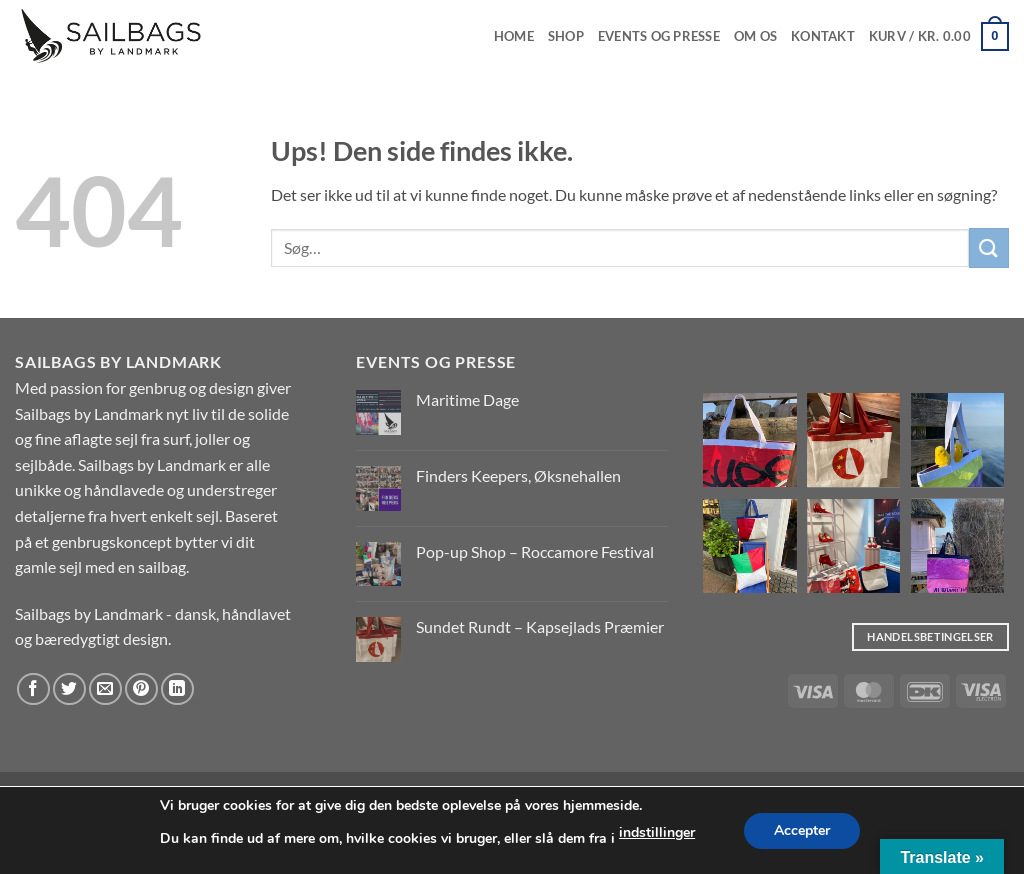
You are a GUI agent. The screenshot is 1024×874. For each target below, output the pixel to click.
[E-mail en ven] (105, 689)
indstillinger (657, 832)
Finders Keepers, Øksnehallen (518, 475)
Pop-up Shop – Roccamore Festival (535, 551)
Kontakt (823, 36)
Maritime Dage (467, 399)
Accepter (802, 830)
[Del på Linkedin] (177, 689)
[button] (939, 37)
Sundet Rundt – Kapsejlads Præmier (540, 626)
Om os (755, 36)
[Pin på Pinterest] (141, 689)
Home (514, 36)
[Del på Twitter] (69, 689)
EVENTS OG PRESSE (659, 36)
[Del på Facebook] (33, 689)
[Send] (989, 247)
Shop (566, 36)
